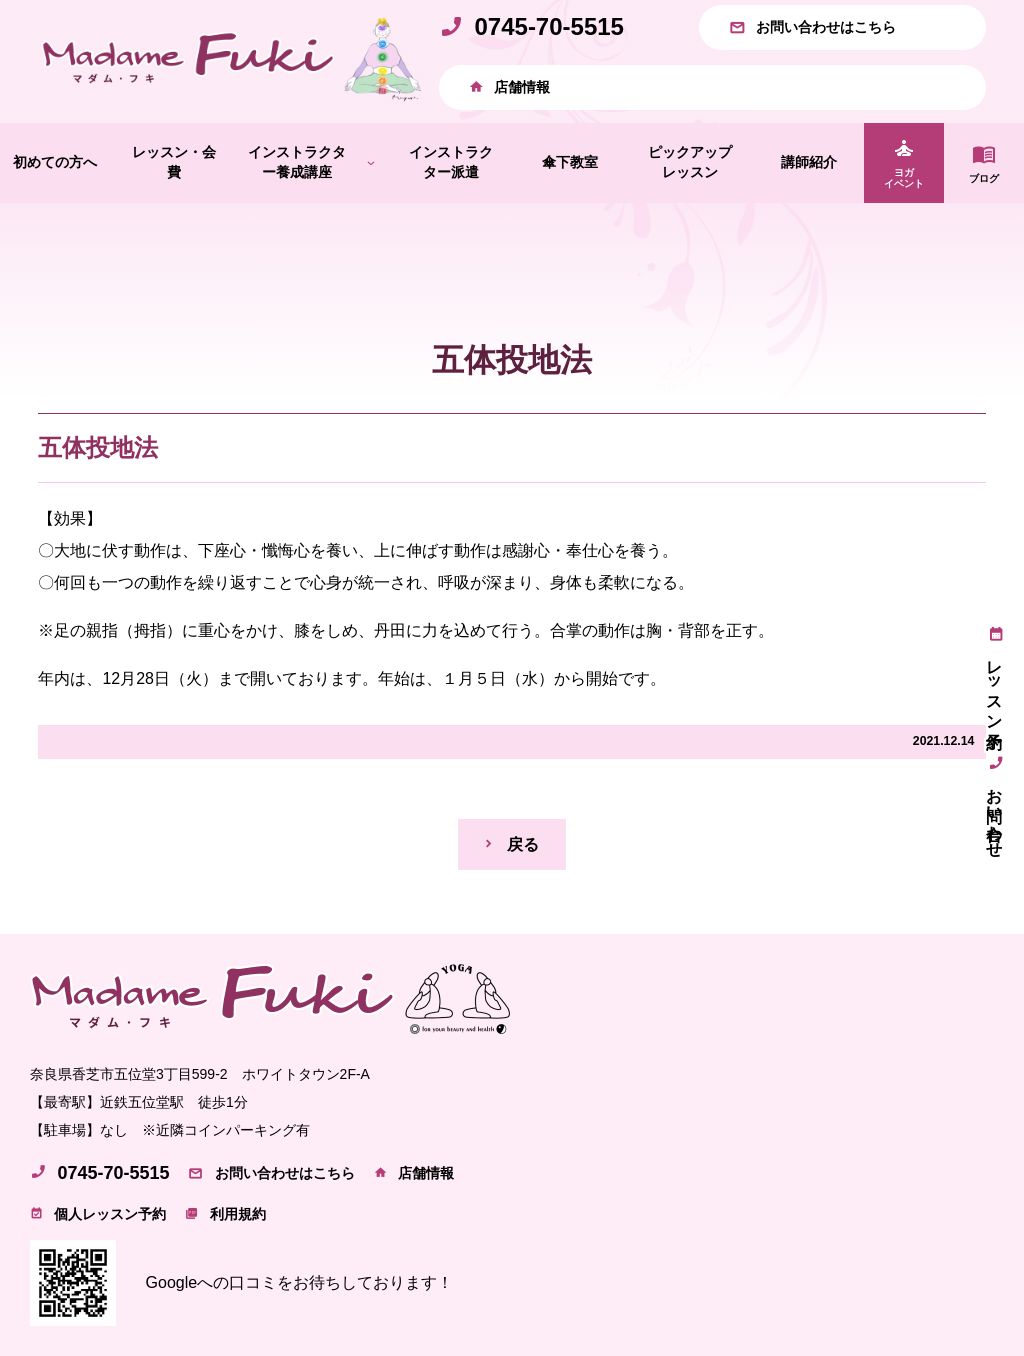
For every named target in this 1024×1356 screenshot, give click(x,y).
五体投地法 (98, 447)
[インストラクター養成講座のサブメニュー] (371, 162)
